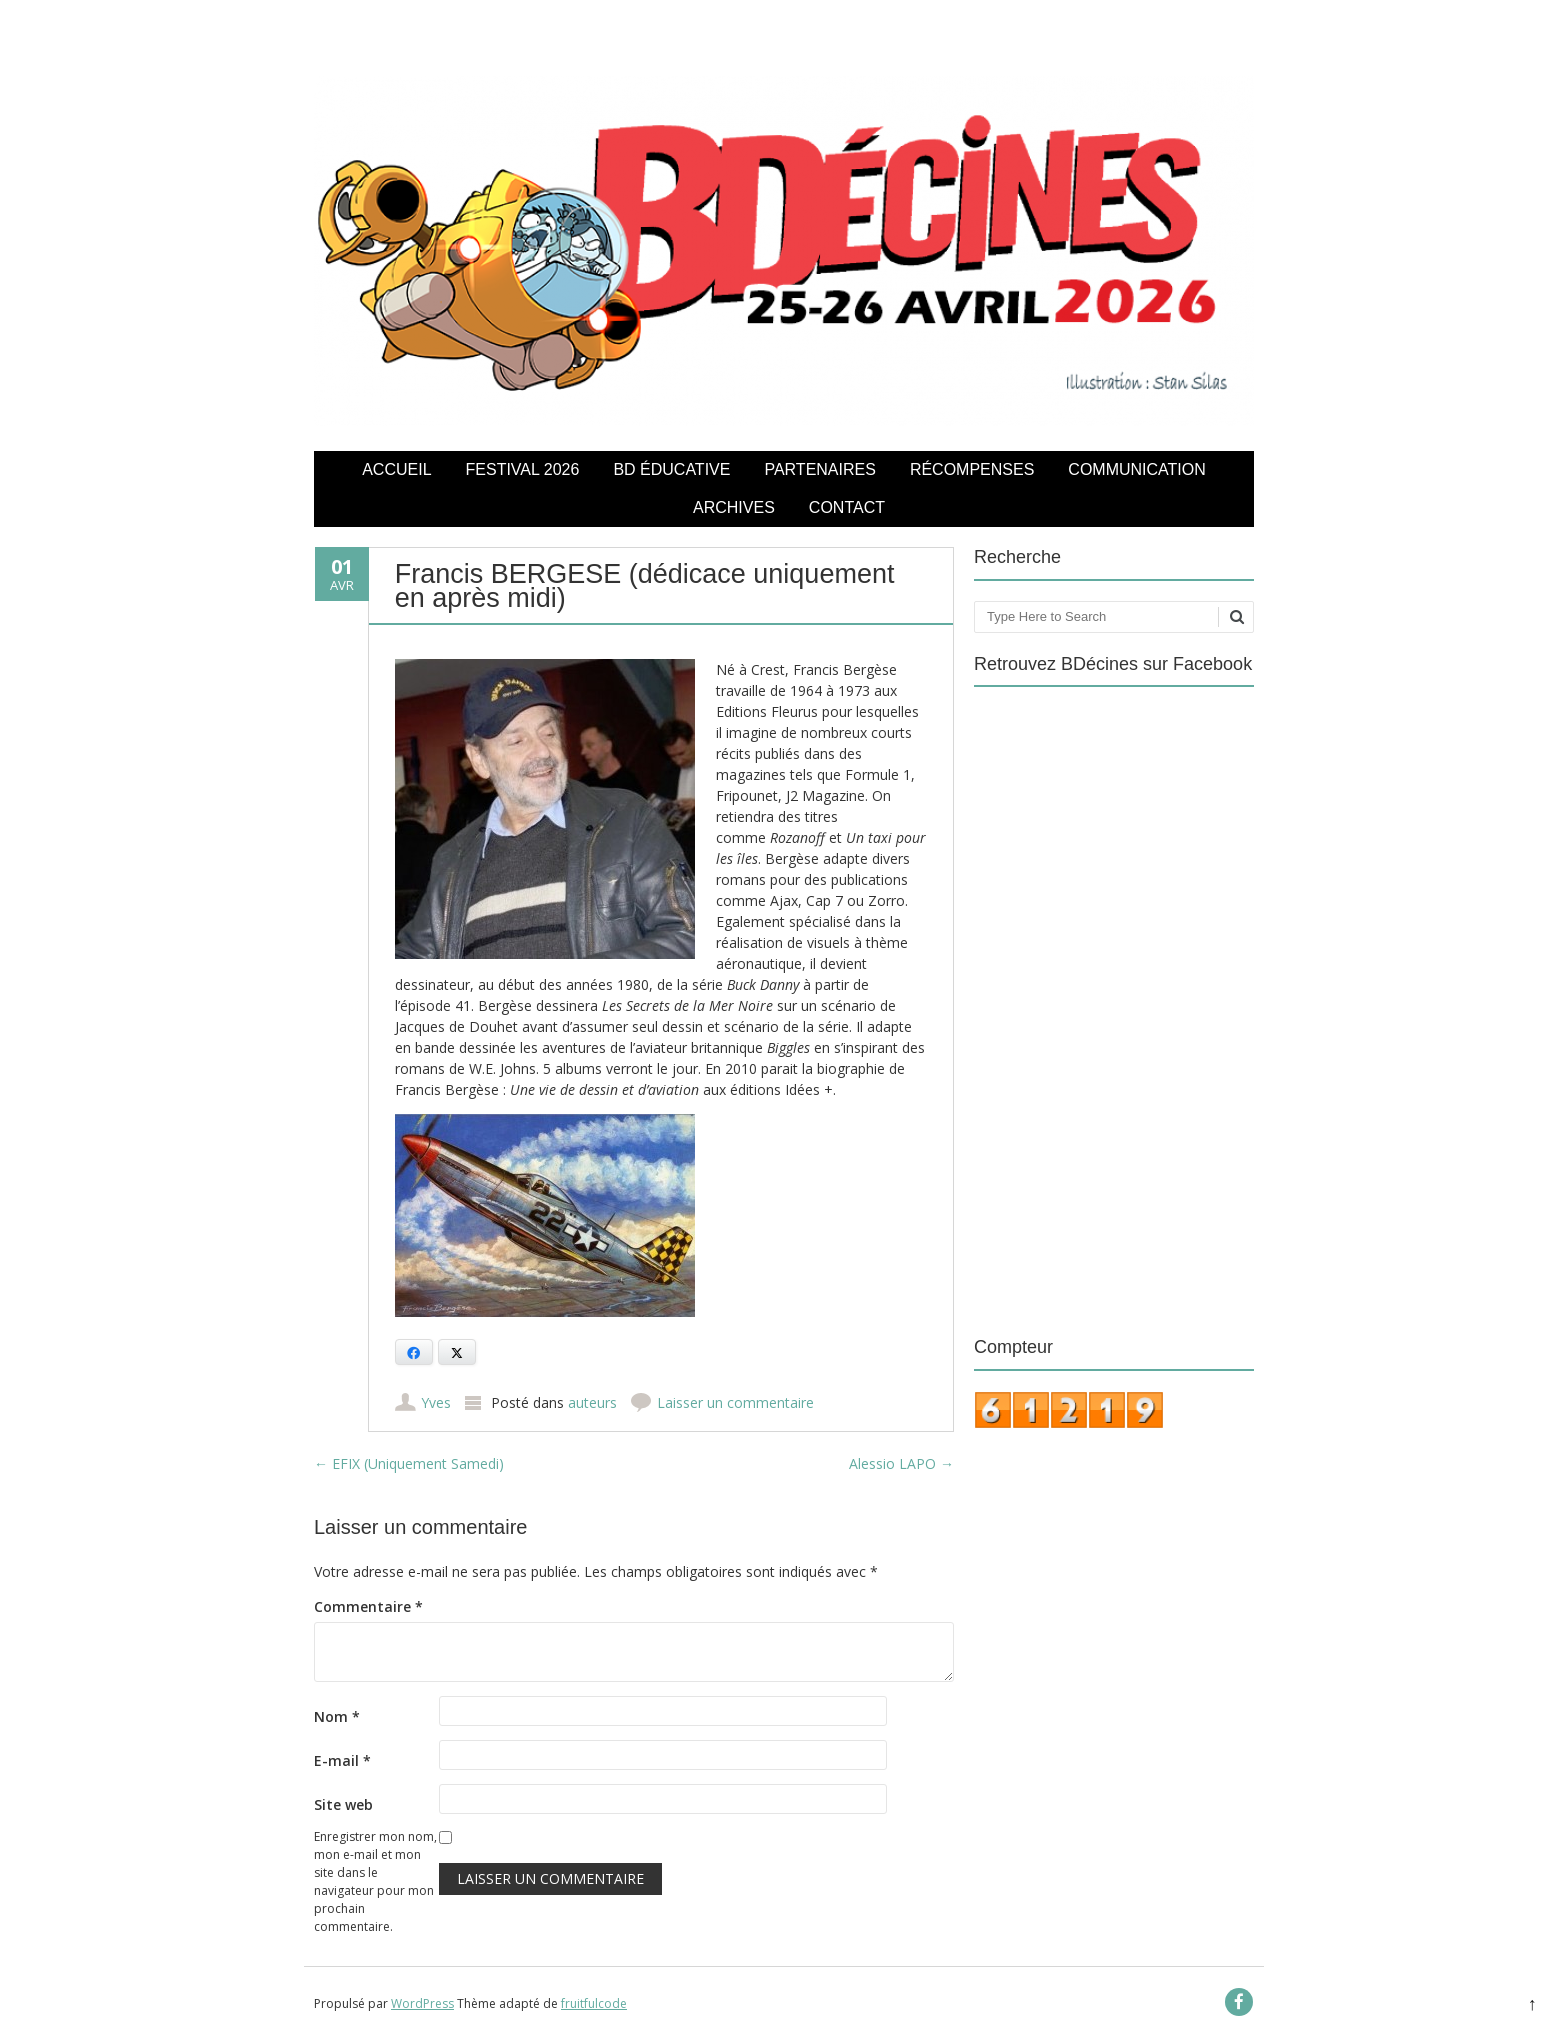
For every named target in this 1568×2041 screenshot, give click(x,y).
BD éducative (671, 469)
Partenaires (819, 469)
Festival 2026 (523, 469)
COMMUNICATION (1136, 469)
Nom (337, 1716)
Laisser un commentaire (735, 1402)
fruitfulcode (594, 2003)
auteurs (592, 1402)
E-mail (342, 1760)
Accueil (396, 469)
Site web (343, 1804)
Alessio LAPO (901, 1463)
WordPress (422, 2003)
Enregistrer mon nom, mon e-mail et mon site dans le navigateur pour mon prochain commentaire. (375, 1881)
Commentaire (368, 1606)
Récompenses (972, 469)
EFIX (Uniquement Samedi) (409, 1463)
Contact (847, 507)
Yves (436, 1402)
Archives (734, 507)
